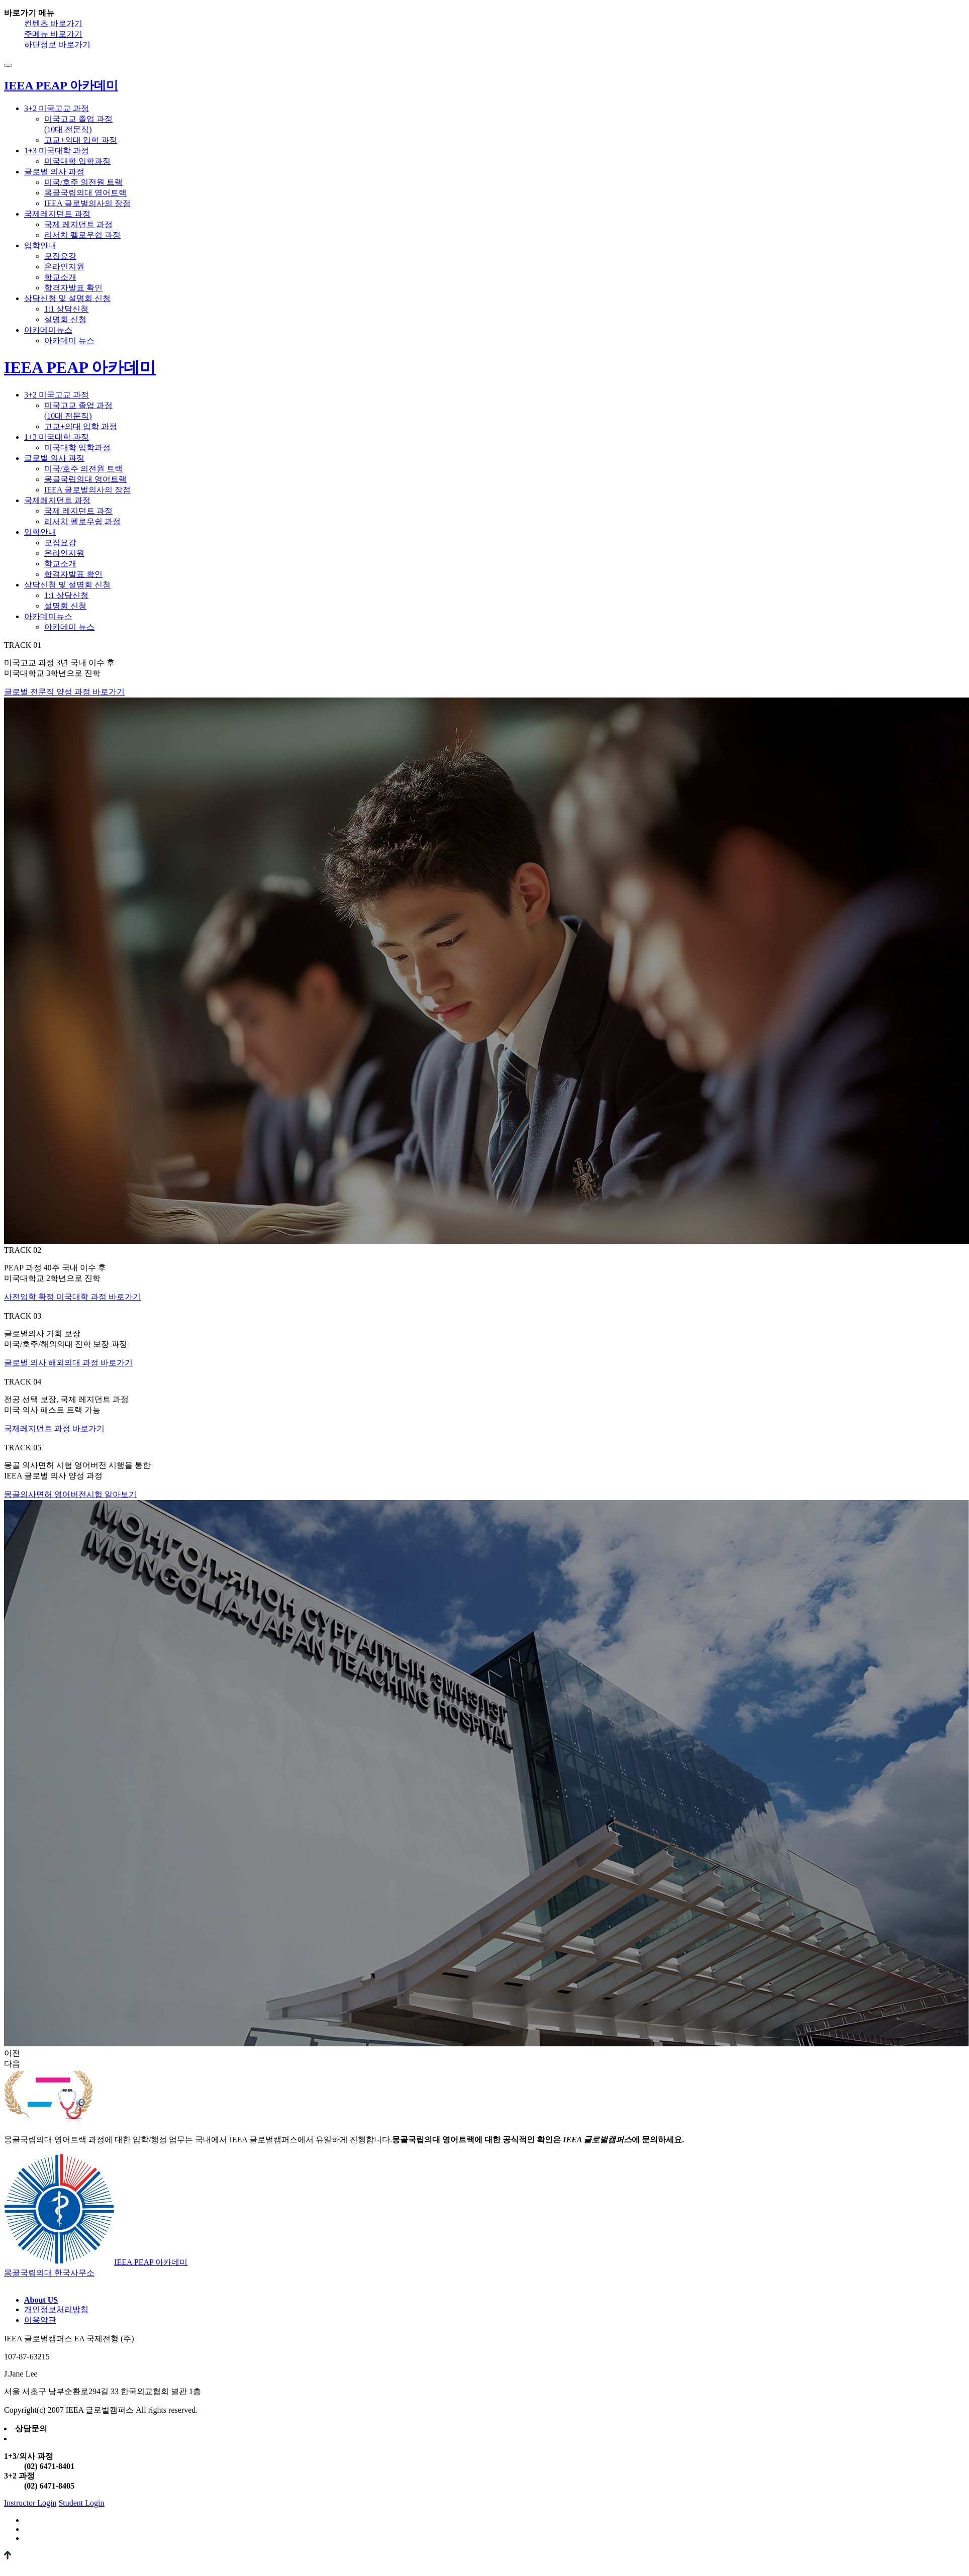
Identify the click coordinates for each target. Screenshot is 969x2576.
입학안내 (40, 245)
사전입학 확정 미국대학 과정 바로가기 (72, 1297)
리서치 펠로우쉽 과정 (82, 235)
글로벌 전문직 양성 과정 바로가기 (64, 691)
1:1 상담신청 (66, 309)
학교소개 (60, 277)
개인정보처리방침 (56, 2309)
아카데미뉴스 (48, 330)
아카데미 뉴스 (69, 340)
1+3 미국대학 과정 (56, 150)
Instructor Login (30, 2503)
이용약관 (40, 2320)
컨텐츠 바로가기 (53, 23)
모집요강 (60, 256)
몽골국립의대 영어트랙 (85, 192)
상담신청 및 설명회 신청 (67, 298)
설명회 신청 (65, 319)
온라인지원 (64, 266)
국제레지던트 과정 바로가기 (54, 1428)
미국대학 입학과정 (77, 161)
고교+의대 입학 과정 (80, 140)
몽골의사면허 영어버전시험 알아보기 (70, 1494)
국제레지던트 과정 (57, 214)
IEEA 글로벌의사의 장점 (87, 203)
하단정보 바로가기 (57, 44)
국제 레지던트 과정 (78, 224)
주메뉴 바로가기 (53, 34)
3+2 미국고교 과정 (56, 108)
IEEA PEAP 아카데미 (80, 367)
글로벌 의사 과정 (54, 171)
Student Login (81, 2503)
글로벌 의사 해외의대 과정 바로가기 (68, 1362)
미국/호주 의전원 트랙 (83, 182)
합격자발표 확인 (73, 287)
